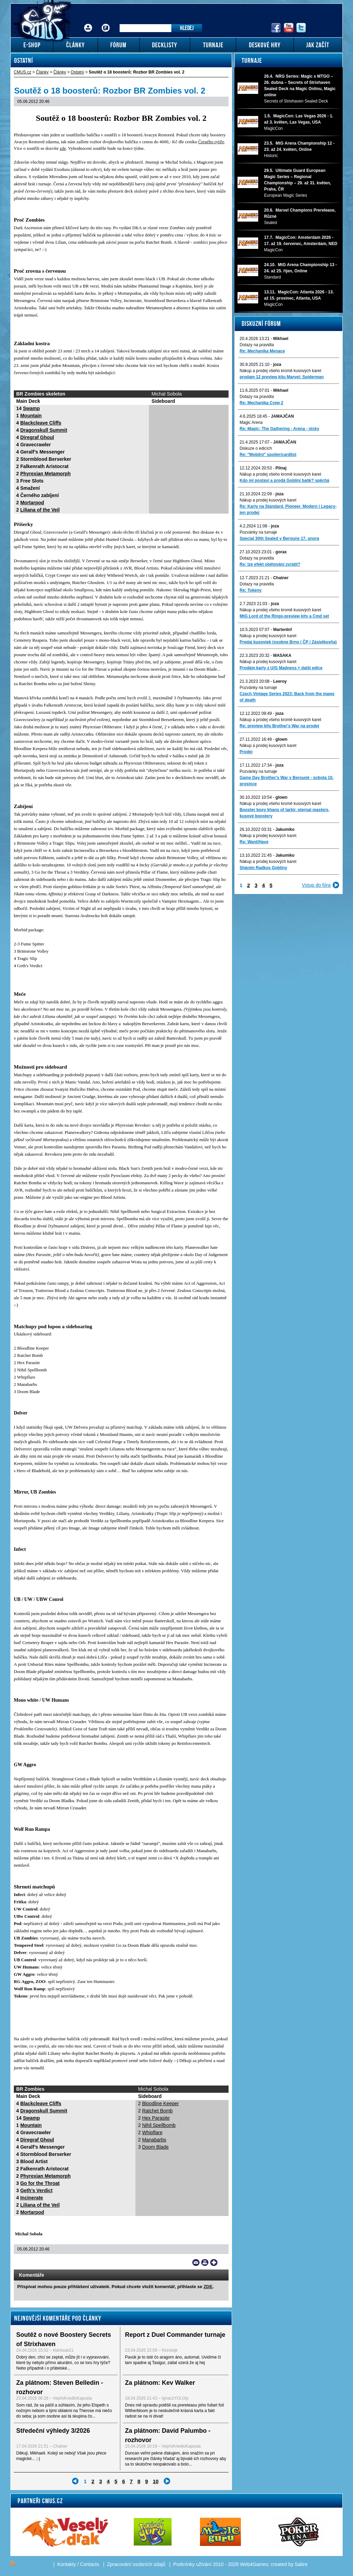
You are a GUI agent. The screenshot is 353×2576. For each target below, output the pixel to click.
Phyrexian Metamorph (45, 473)
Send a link (196, 2262)
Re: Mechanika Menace (262, 351)
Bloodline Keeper (160, 2103)
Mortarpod (32, 502)
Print (205, 2262)
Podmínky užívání (192, 2564)
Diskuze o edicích (256, 448)
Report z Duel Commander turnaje (175, 2334)
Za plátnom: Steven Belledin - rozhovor (59, 2387)
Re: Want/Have (254, 841)
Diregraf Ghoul (37, 437)
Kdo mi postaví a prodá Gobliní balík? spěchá (284, 480)
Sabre (301, 2564)
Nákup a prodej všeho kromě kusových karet (280, 370)
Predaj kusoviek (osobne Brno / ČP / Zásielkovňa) (288, 642)
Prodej (246, 751)
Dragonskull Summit (43, 430)
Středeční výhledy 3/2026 (53, 2430)
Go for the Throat (40, 2183)
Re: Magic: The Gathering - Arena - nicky (279, 428)
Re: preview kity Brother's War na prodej (279, 725)
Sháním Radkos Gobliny (263, 867)
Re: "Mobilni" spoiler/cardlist (268, 454)
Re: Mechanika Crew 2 (261, 402)
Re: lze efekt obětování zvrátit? (270, 564)
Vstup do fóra (316, 885)
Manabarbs (154, 2139)
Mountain (31, 415)
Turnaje (252, 60)
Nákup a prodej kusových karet (268, 500)
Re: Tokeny (251, 590)
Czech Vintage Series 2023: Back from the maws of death (287, 696)
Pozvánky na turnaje (258, 532)
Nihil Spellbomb (158, 2125)
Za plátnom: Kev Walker (160, 2382)
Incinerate (31, 2197)
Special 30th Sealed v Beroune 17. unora (279, 538)
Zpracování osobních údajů (136, 2564)
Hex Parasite (156, 2118)
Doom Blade (155, 2147)
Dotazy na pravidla (257, 344)
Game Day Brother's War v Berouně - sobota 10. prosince (286, 780)
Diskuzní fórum (261, 323)
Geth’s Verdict (36, 2190)
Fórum (105, 22)
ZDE (207, 2286)
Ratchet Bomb (157, 2110)
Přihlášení (88, 22)
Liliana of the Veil (40, 510)
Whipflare (152, 2132)
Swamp (31, 408)
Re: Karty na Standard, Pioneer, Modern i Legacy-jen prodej (288, 509)
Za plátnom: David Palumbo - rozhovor (168, 2435)
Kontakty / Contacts (78, 2564)
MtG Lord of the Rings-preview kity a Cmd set (284, 616)
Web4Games (254, 2564)
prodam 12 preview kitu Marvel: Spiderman (282, 377)
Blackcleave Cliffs (40, 423)
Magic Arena (251, 422)
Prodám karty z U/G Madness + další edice (281, 667)
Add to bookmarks (214, 2262)
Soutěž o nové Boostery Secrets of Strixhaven (63, 2339)
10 (156, 2481)
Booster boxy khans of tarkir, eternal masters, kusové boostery (285, 812)
